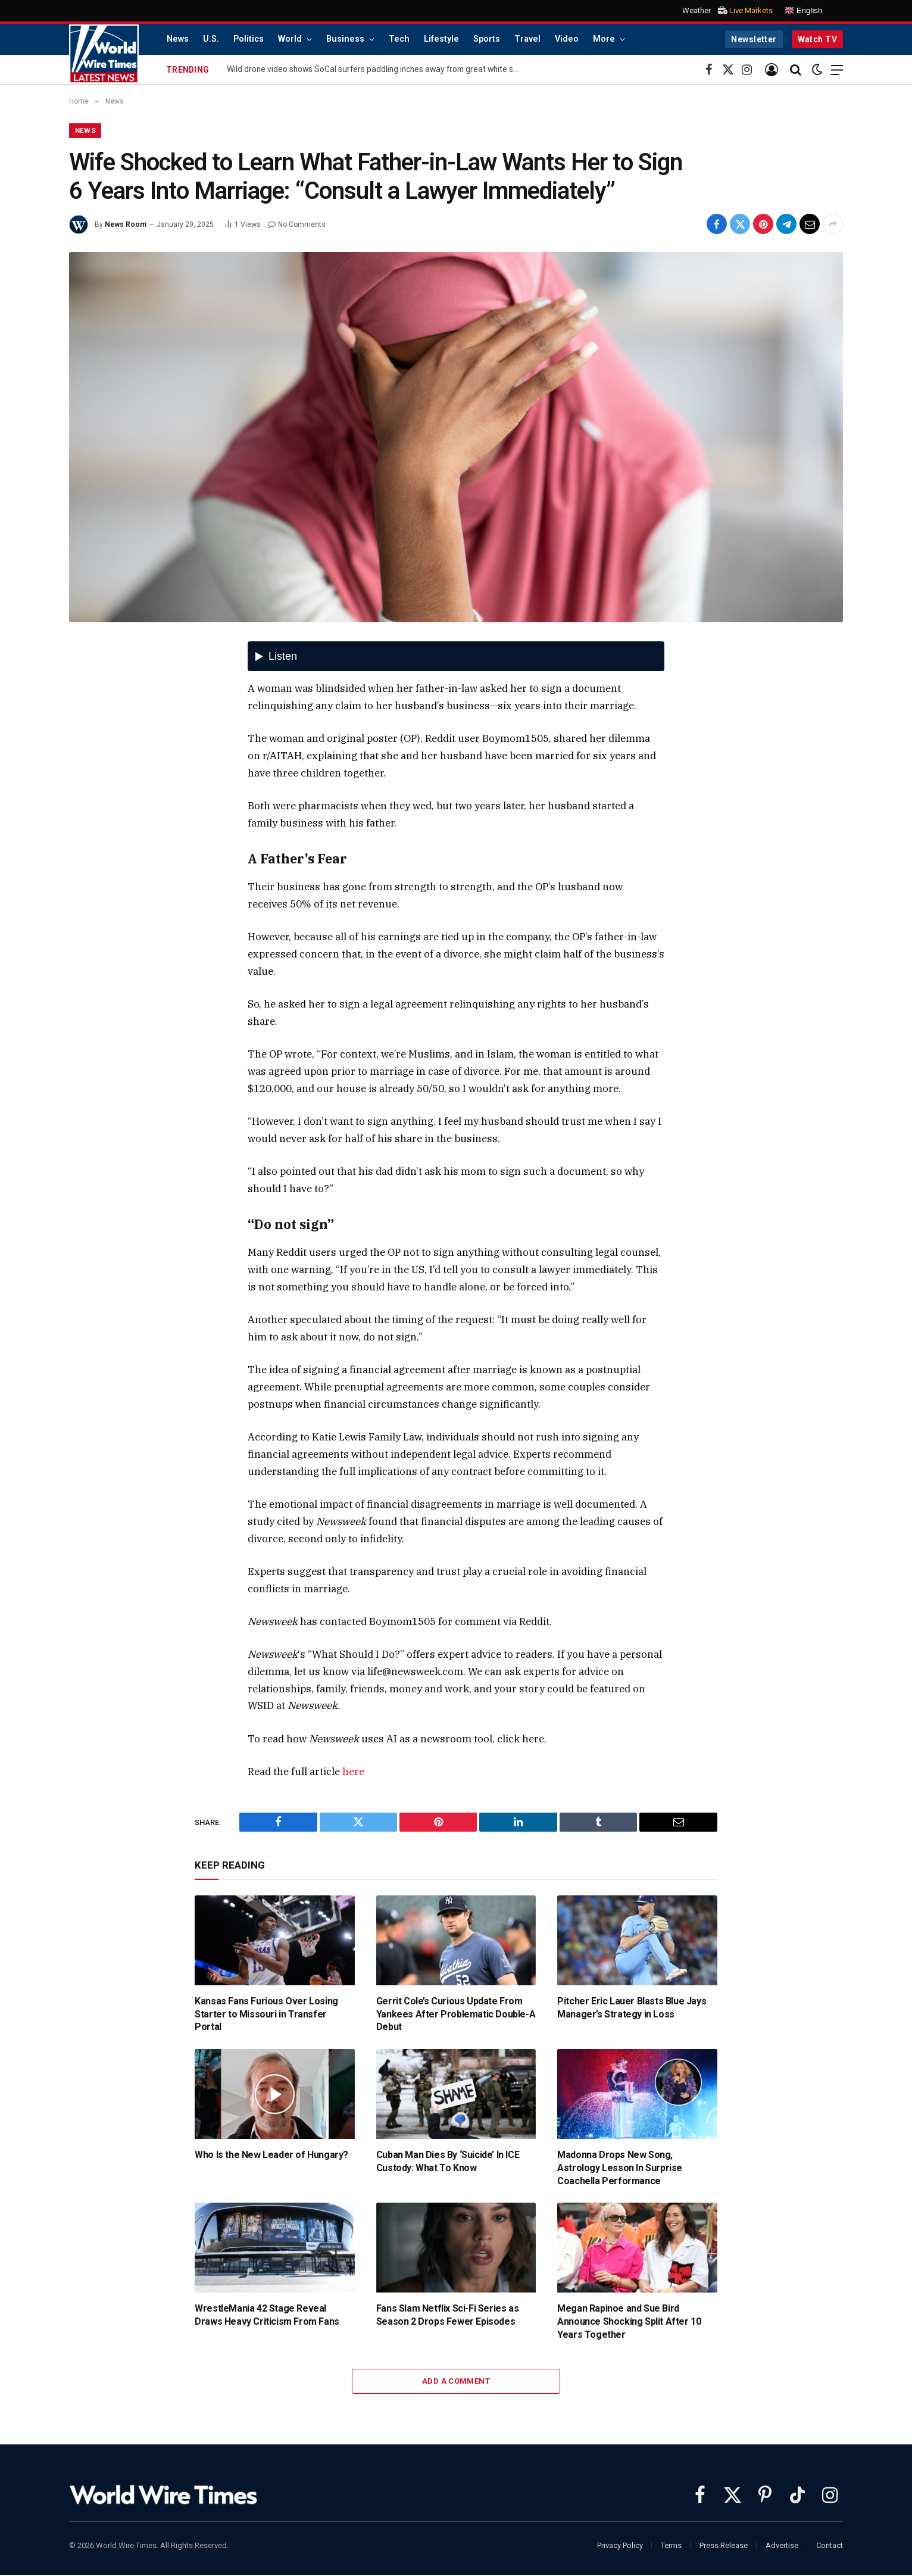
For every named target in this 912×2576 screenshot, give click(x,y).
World (290, 39)
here (353, 1772)
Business (345, 39)
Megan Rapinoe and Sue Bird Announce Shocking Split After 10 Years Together (629, 2322)
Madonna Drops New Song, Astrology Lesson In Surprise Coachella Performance (619, 2168)
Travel (527, 39)
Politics (248, 39)
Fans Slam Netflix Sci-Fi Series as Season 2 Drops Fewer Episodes (447, 2315)
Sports (486, 39)
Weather (696, 10)
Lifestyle (441, 39)
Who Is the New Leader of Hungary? (271, 2155)
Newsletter (753, 39)
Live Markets (751, 10)
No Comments (297, 225)
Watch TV (817, 39)
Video (567, 39)
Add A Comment (456, 2381)
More (604, 39)
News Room (125, 225)
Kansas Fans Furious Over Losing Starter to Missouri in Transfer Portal (266, 2015)
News (178, 39)
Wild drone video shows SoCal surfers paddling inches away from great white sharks (375, 69)
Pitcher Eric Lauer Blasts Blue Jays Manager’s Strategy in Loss (631, 2008)
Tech (399, 39)
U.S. (211, 39)
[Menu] (837, 70)
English (803, 10)
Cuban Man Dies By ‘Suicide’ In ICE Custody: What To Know (447, 2162)
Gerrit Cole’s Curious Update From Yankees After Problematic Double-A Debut (455, 2015)
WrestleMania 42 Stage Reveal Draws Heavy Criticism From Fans (267, 2315)
